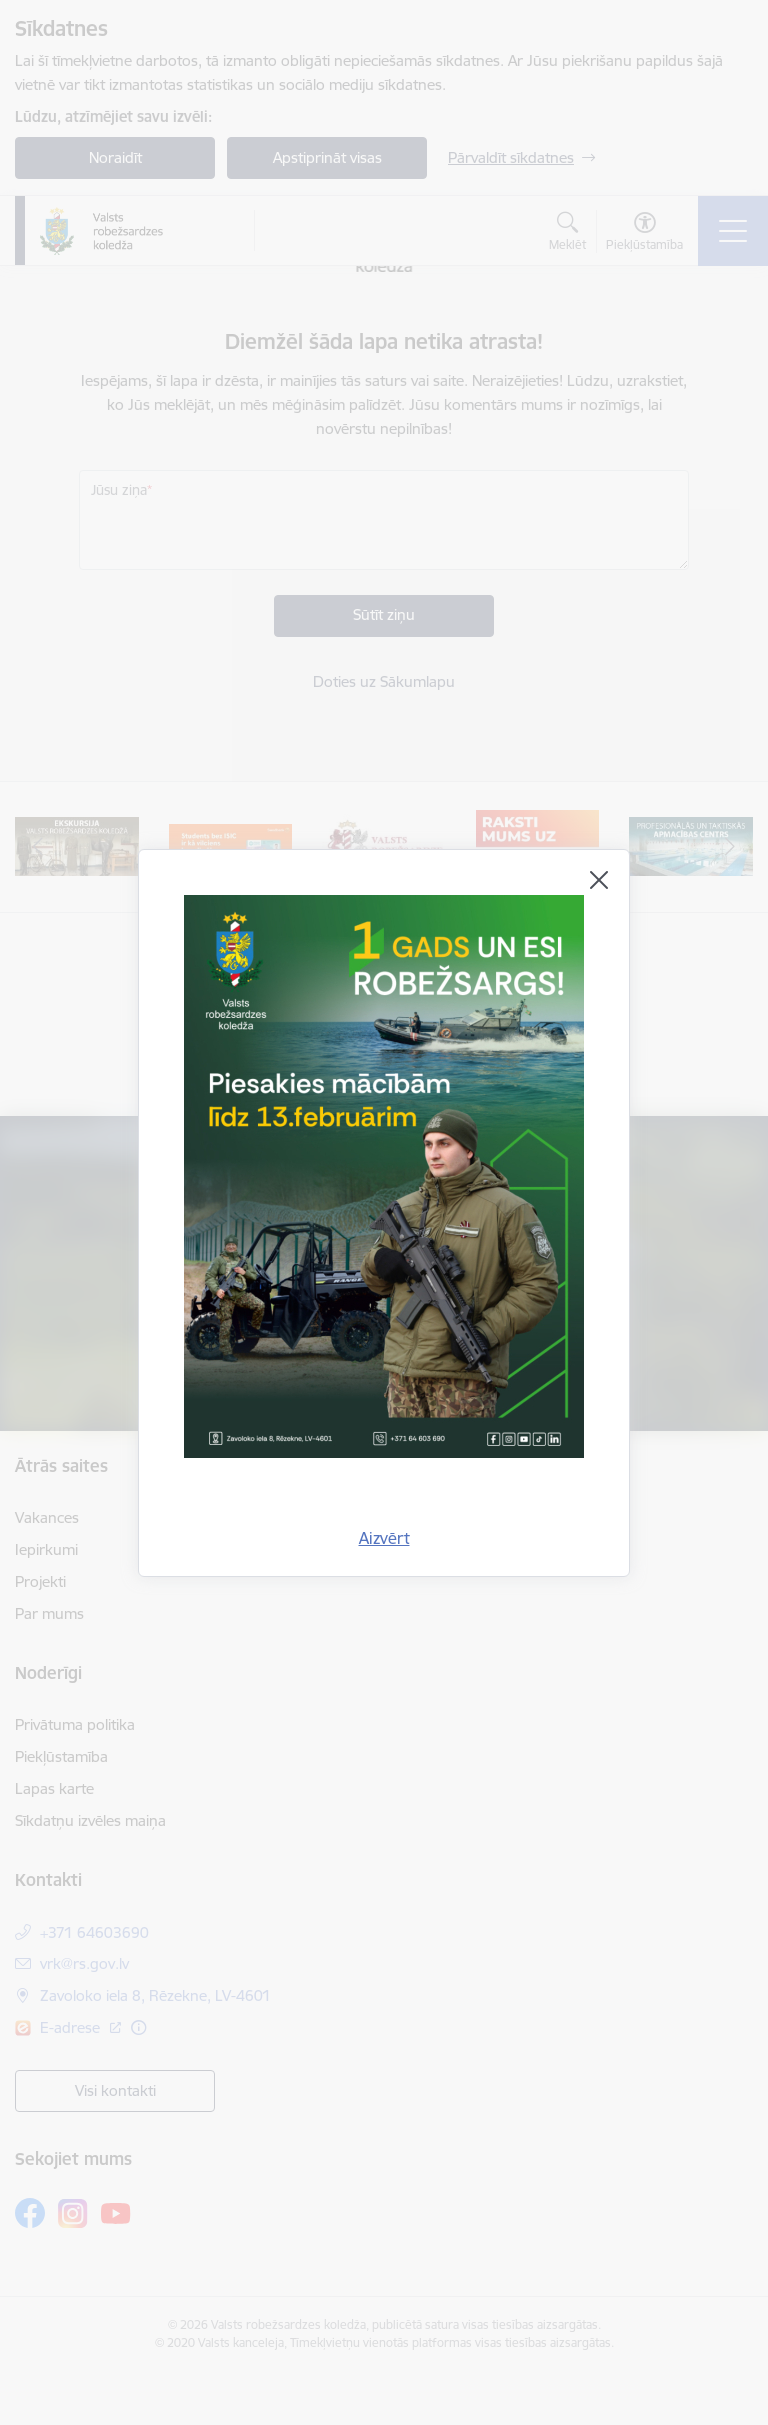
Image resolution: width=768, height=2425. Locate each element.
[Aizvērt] (599, 880)
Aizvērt (384, 1538)
